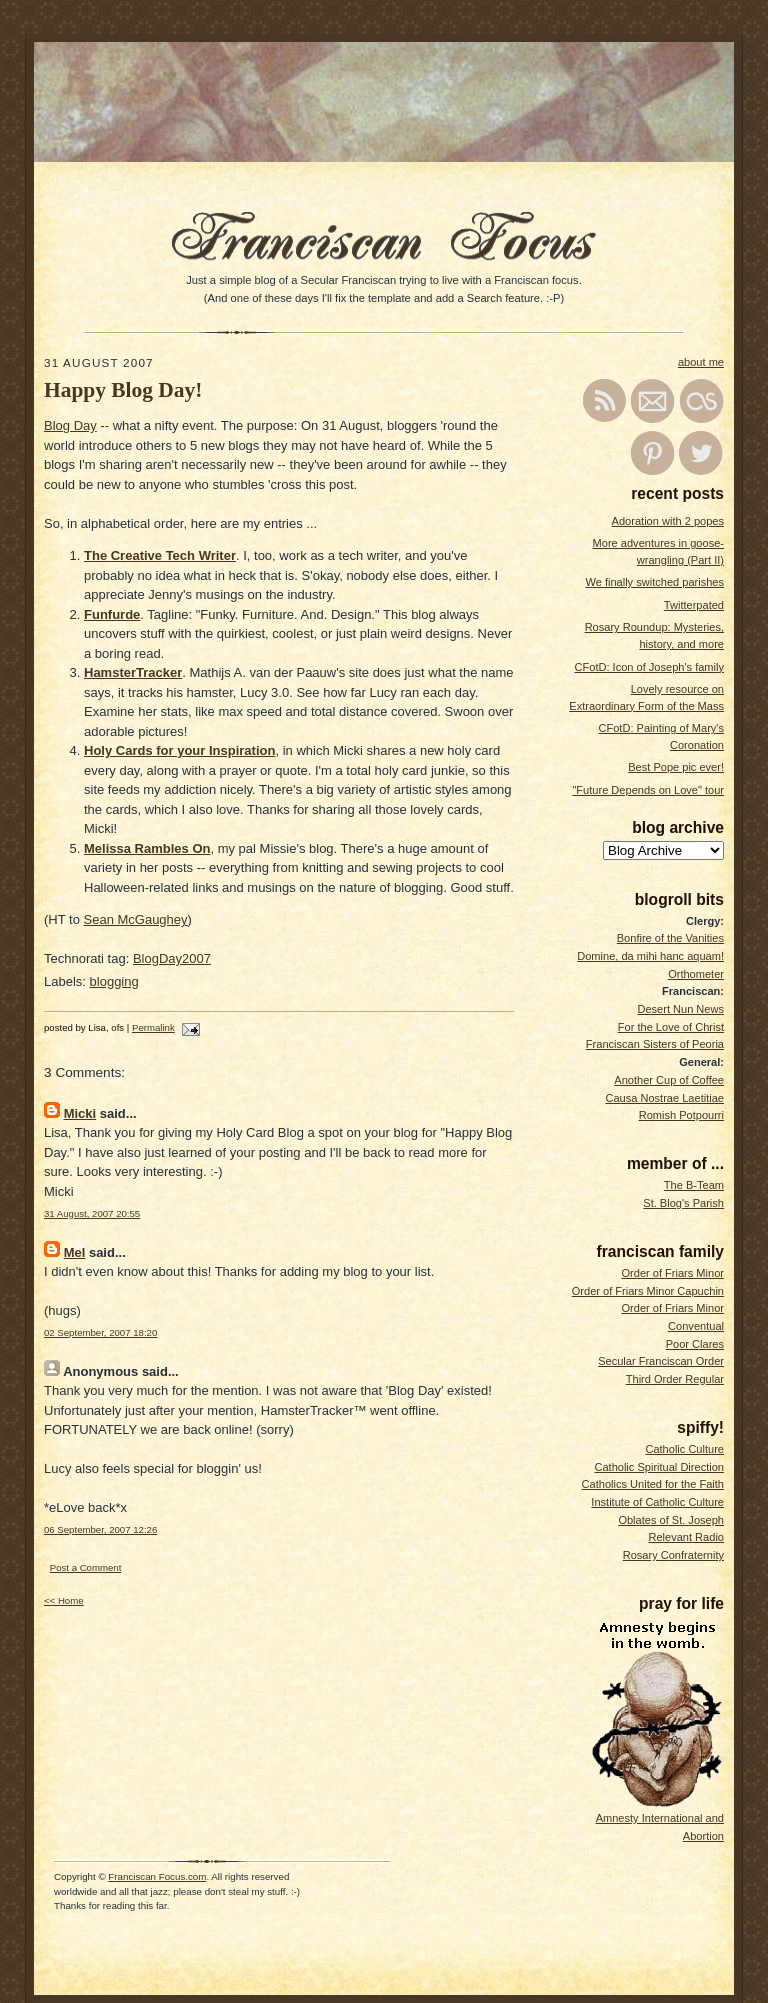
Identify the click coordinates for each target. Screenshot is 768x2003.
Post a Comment (86, 1567)
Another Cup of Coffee (669, 1080)
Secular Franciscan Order (661, 1361)
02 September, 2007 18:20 (100, 1332)
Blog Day (70, 425)
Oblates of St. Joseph (671, 1520)
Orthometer (696, 974)
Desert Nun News (680, 1009)
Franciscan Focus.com (157, 1876)
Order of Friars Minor (672, 1273)
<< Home (64, 1600)
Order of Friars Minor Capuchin (648, 1291)
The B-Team (694, 1185)
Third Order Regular (675, 1379)
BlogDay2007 (172, 958)
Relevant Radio (686, 1537)
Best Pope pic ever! (676, 767)
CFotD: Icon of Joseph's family (649, 667)
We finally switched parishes (654, 582)
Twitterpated (694, 605)
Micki (80, 1113)
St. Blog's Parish (683, 1203)
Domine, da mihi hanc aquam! (650, 956)
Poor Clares (695, 1344)
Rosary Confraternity (673, 1555)
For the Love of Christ (671, 1027)
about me (701, 362)
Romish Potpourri (681, 1115)
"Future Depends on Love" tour (648, 790)
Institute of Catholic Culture (657, 1502)
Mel (75, 1252)
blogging (114, 981)
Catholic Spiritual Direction (659, 1467)
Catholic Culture (684, 1449)
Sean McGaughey (136, 919)
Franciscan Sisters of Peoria (655, 1044)
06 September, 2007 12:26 (100, 1529)
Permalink (153, 1027)
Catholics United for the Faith (653, 1484)
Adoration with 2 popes (668, 521)
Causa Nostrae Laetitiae (664, 1098)
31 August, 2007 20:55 (92, 1213)
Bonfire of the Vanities (670, 938)
